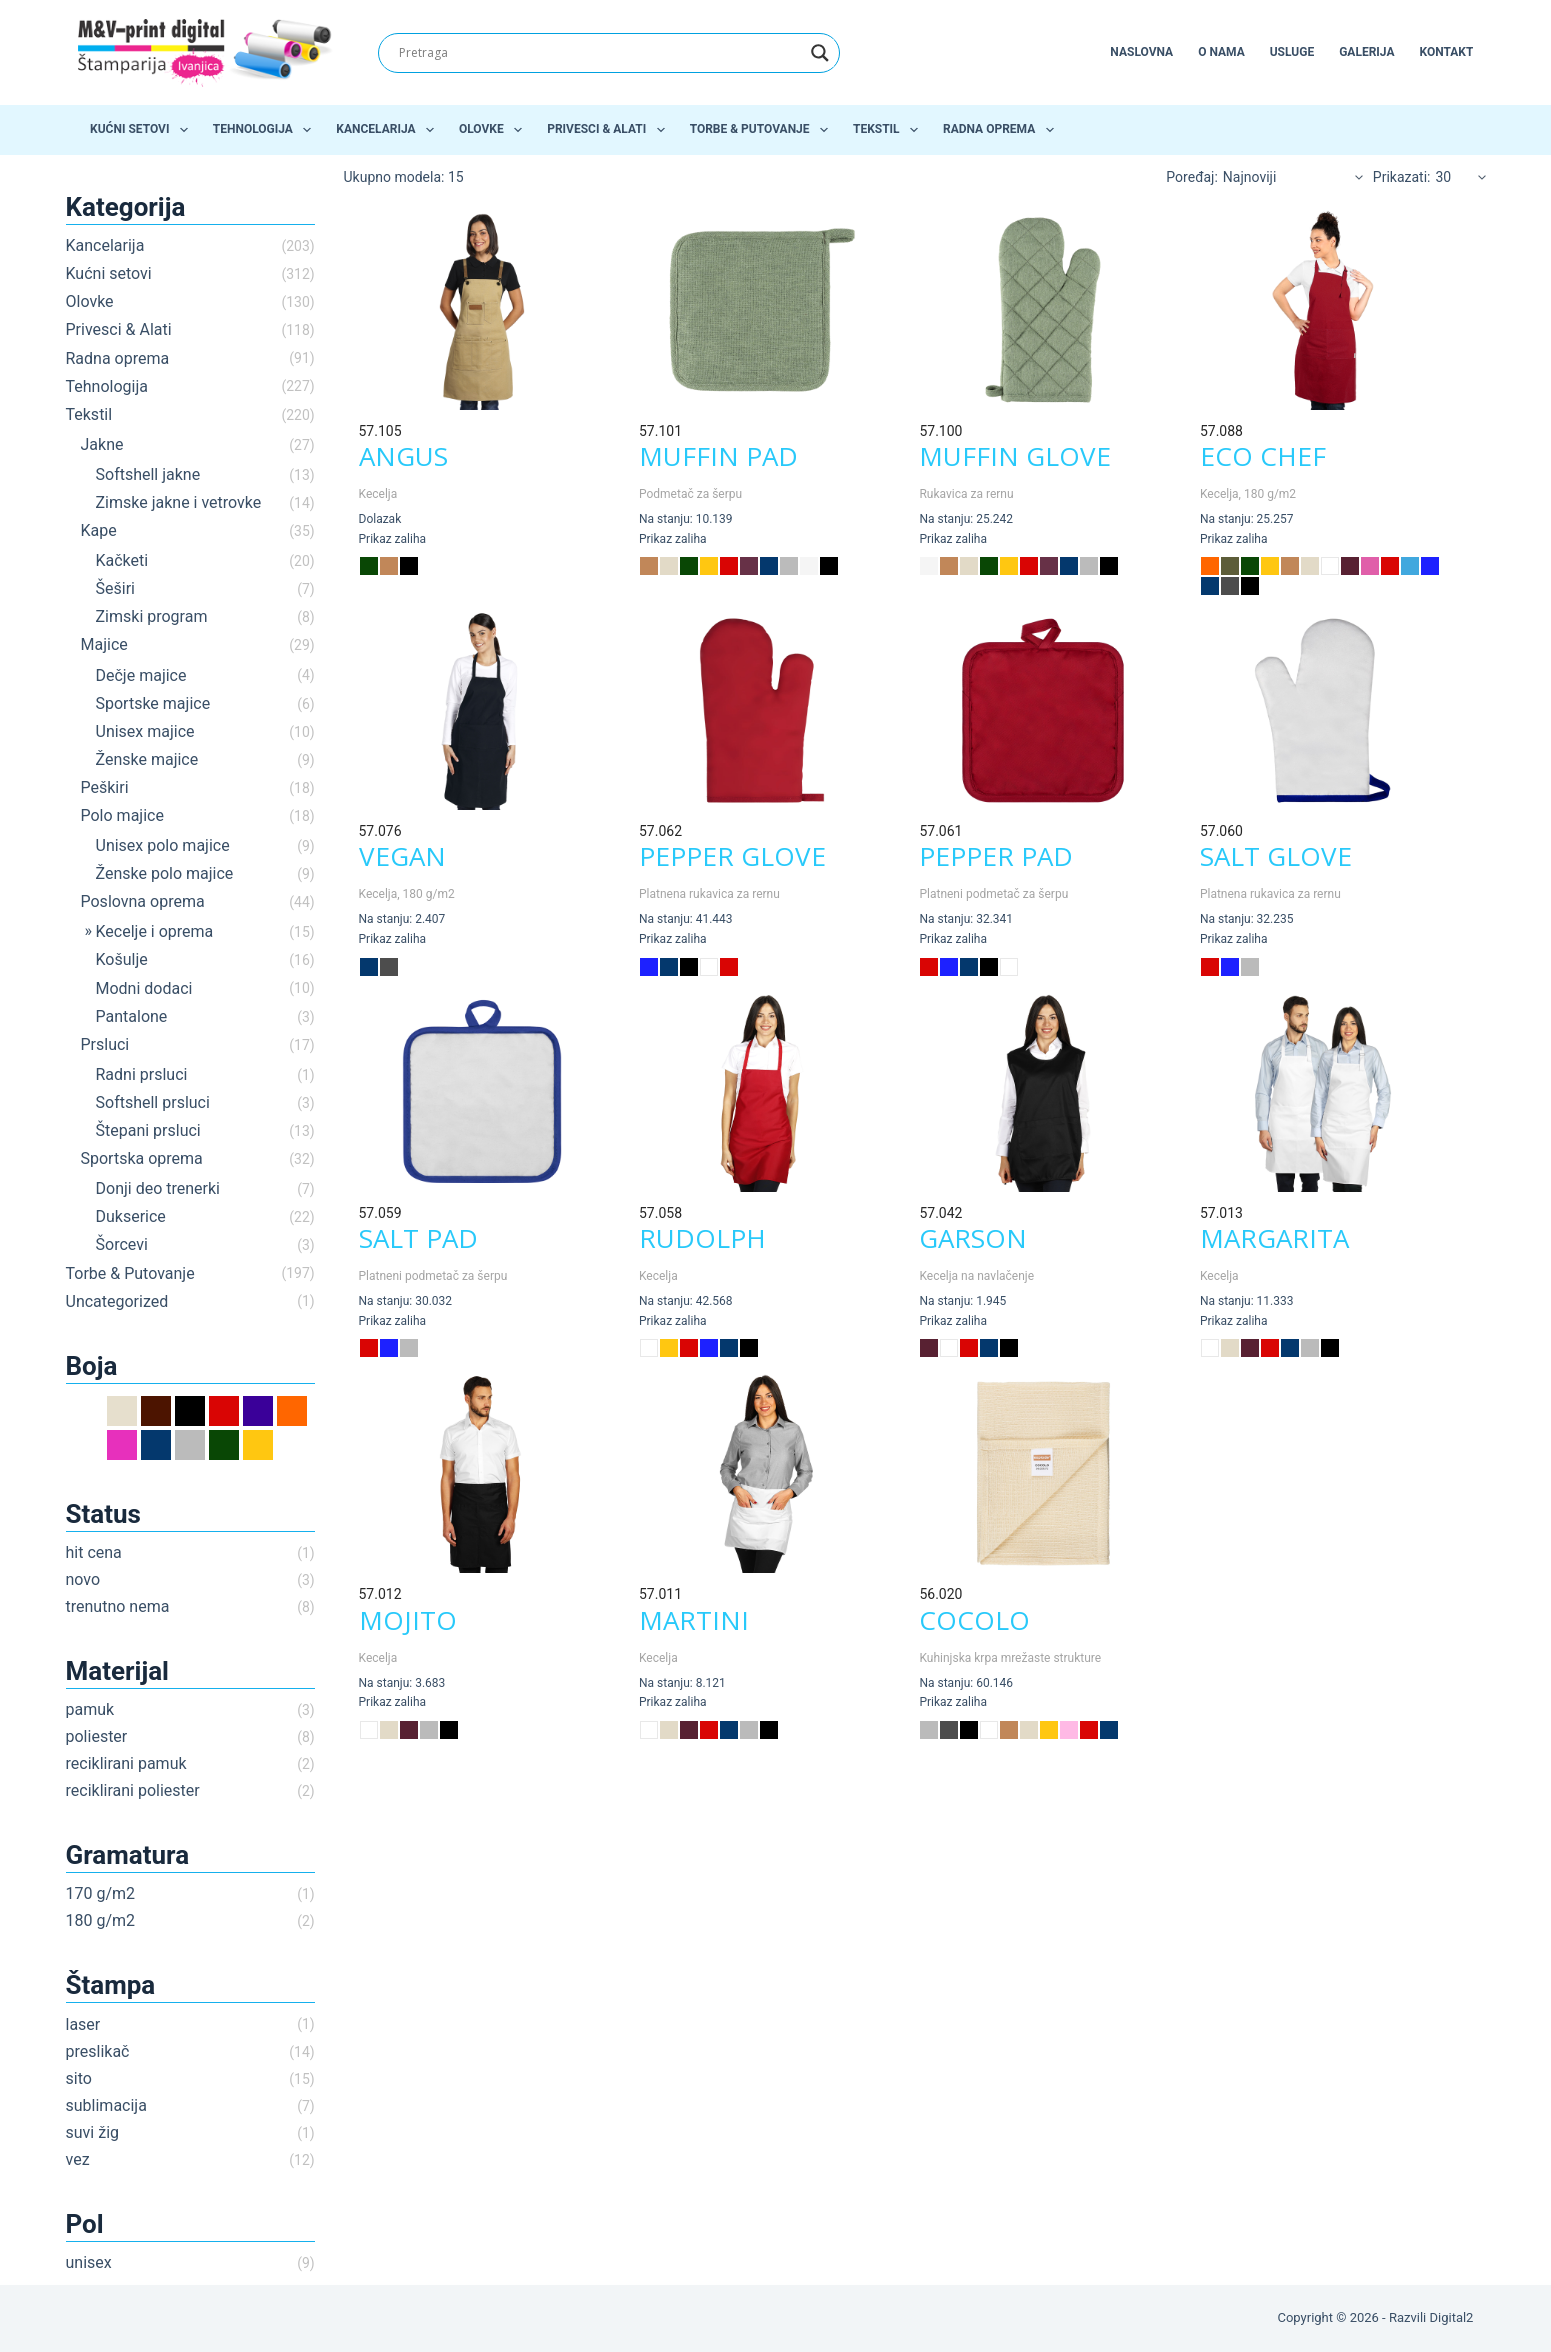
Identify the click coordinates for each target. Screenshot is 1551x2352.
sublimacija (106, 2105)
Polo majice (122, 815)
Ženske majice (147, 759)
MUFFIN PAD (718, 456)
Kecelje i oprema (155, 931)
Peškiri (105, 787)
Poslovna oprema (143, 901)
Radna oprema (1002, 130)
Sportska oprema (142, 1158)
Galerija (1366, 52)
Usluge (1292, 52)
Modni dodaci (144, 988)
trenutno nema (118, 1606)
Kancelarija (389, 130)
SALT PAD (418, 1238)
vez (78, 2159)
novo (83, 1579)
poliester (97, 1736)
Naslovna (1141, 52)
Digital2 (1451, 2317)
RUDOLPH (702, 1238)
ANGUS (403, 456)
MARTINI (694, 1620)
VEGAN (402, 856)
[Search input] (600, 53)
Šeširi (115, 588)
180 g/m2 (101, 1920)
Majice (104, 644)
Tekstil (889, 130)
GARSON (973, 1238)
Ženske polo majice (165, 873)
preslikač (98, 2051)
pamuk (90, 1709)
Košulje (122, 959)
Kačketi (122, 560)
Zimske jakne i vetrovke (179, 502)
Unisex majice (145, 731)
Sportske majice (153, 703)
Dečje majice (141, 675)
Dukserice (131, 1216)
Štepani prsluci (148, 1130)
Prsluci (105, 1044)
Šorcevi (122, 1244)
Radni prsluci (142, 1074)
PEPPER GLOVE (732, 856)
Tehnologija (266, 130)
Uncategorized (117, 1301)
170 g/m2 (101, 1893)
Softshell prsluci (153, 1102)
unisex (89, 2262)
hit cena (94, 1552)
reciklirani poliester (133, 1790)
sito (79, 2078)
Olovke (494, 130)
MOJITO (408, 1620)
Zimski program (152, 616)
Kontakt (1446, 52)
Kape (99, 530)
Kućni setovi (143, 130)
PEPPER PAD (996, 856)
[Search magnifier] (820, 53)
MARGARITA (1274, 1238)
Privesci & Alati (609, 130)
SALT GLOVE (1276, 856)
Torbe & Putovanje (763, 130)
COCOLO (974, 1620)
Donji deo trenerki (158, 1188)
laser (83, 2024)
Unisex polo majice (163, 845)
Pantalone (132, 1016)
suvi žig (93, 2132)
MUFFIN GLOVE (1015, 456)
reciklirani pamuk (126, 1763)
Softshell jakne (148, 474)
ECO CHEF (1263, 456)
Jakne (102, 444)
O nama (1221, 52)
